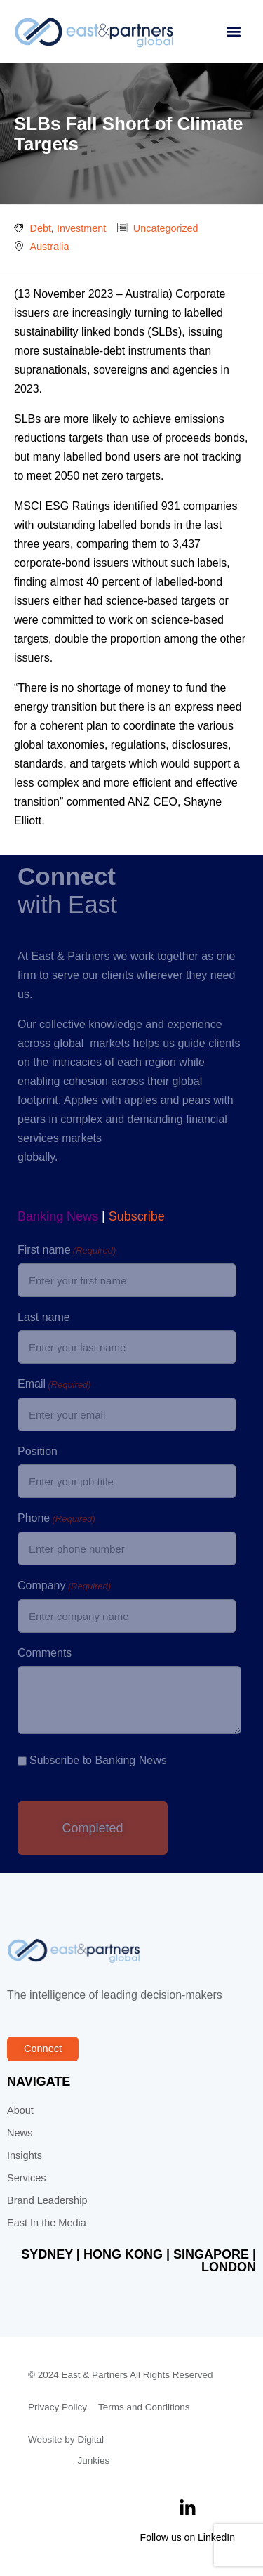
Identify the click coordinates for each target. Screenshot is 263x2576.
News (19, 2132)
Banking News (58, 1216)
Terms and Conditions (144, 2407)
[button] (233, 32)
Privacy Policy (57, 2407)
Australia (49, 246)
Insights (24, 2155)
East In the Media (46, 2222)
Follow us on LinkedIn (187, 2537)
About (20, 2110)
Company (64, 1586)
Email (54, 1385)
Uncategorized (165, 228)
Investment (81, 228)
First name (67, 1251)
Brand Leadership (47, 2200)
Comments (45, 1653)
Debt (40, 228)
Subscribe (137, 1216)
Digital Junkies (94, 2450)
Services (26, 2177)
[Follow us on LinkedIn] (187, 2508)
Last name (44, 1317)
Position (38, 1451)
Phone (56, 1519)
